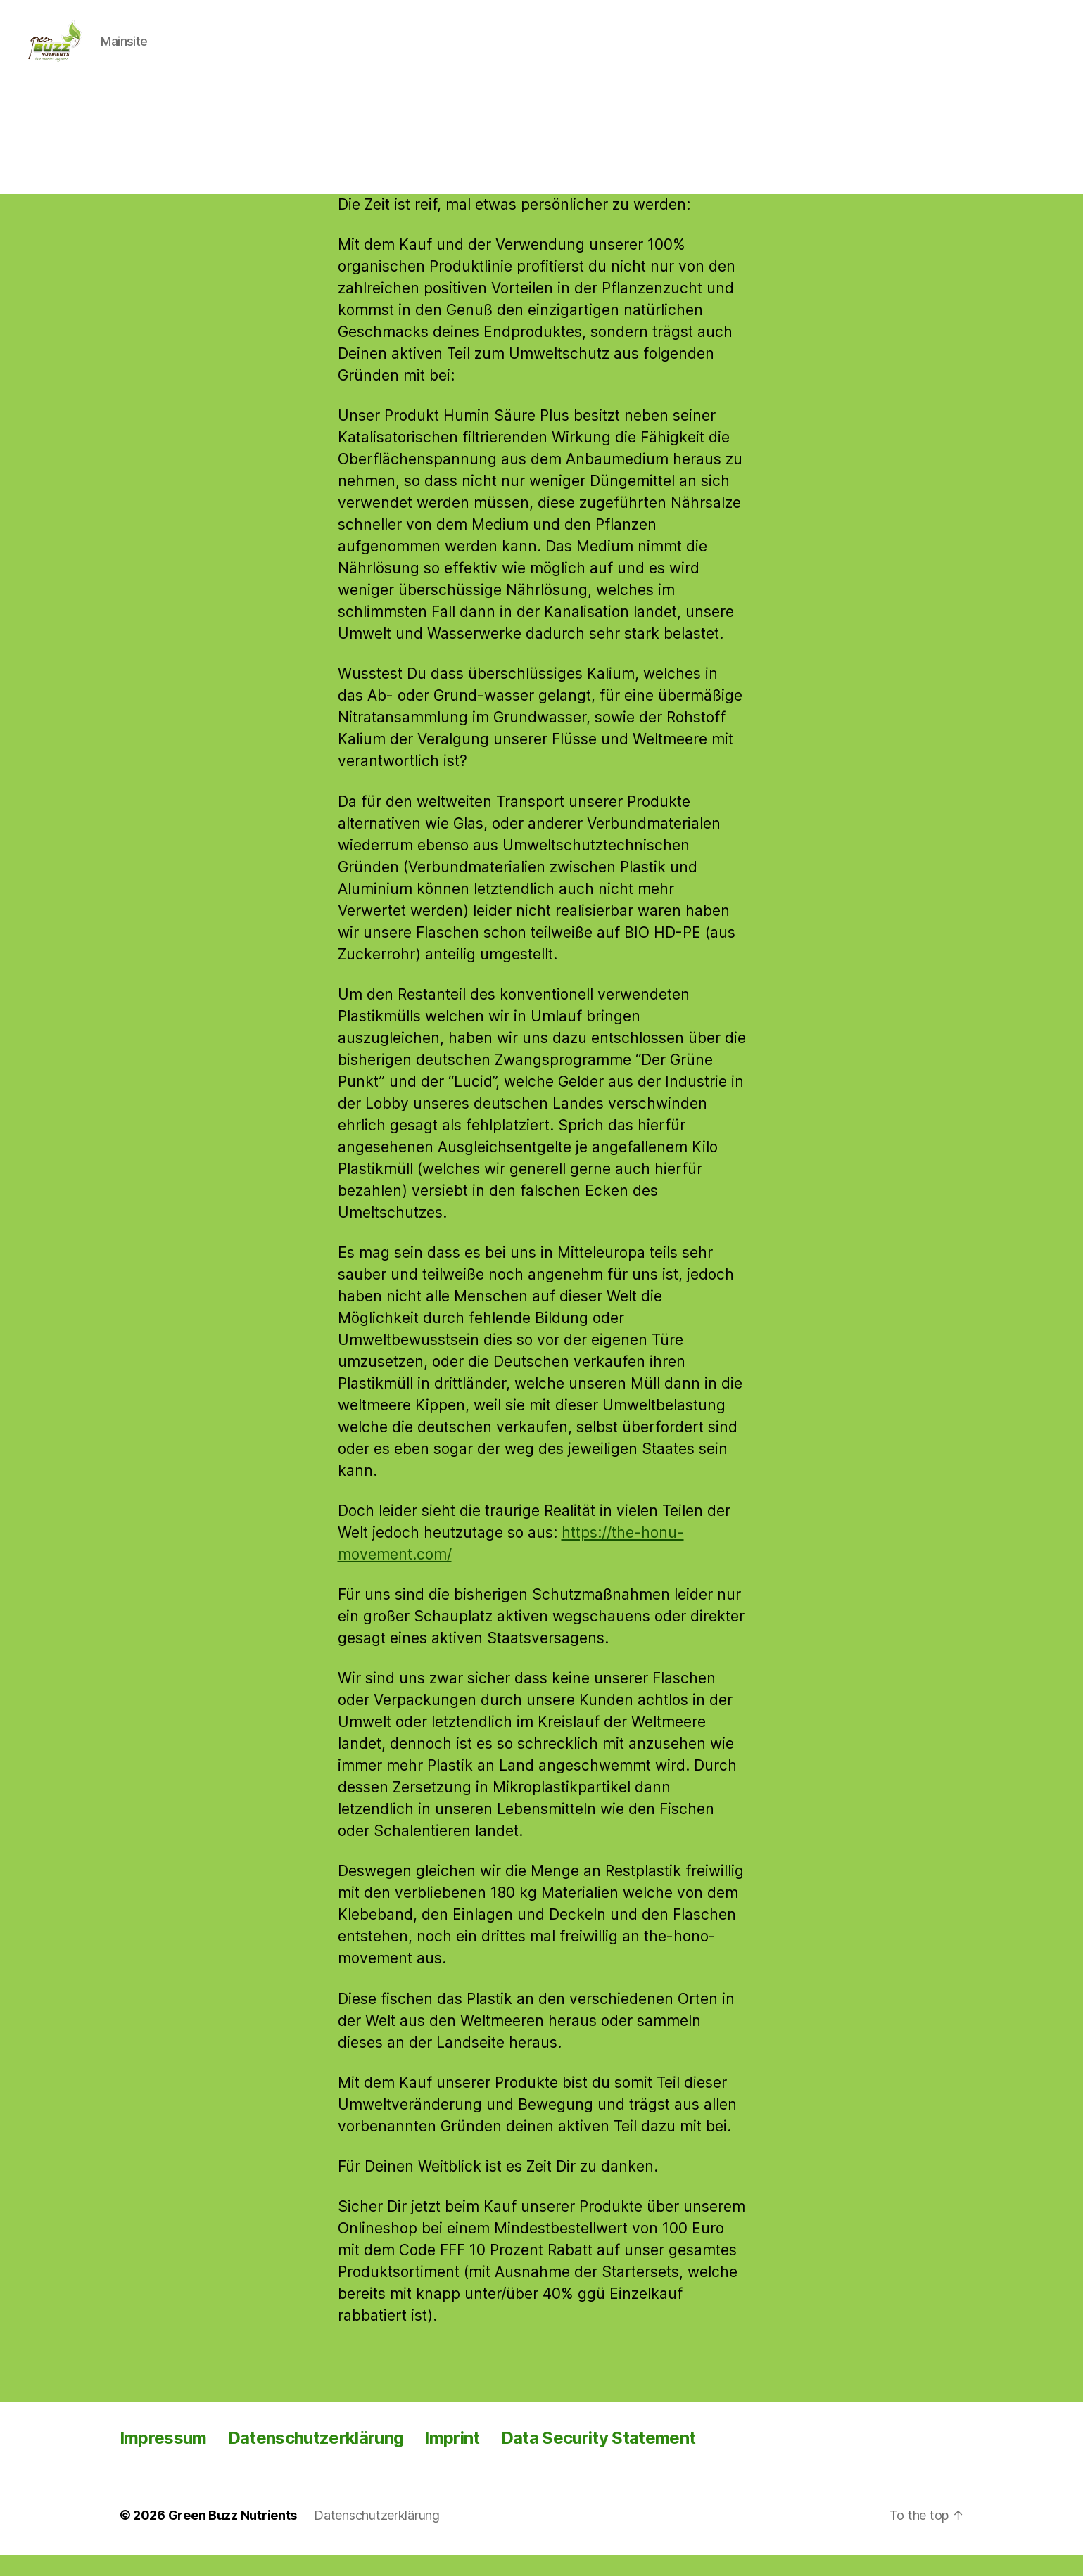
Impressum (163, 2459)
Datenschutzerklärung (316, 2459)
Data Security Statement (598, 2459)
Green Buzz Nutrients (233, 2536)
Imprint (451, 2459)
